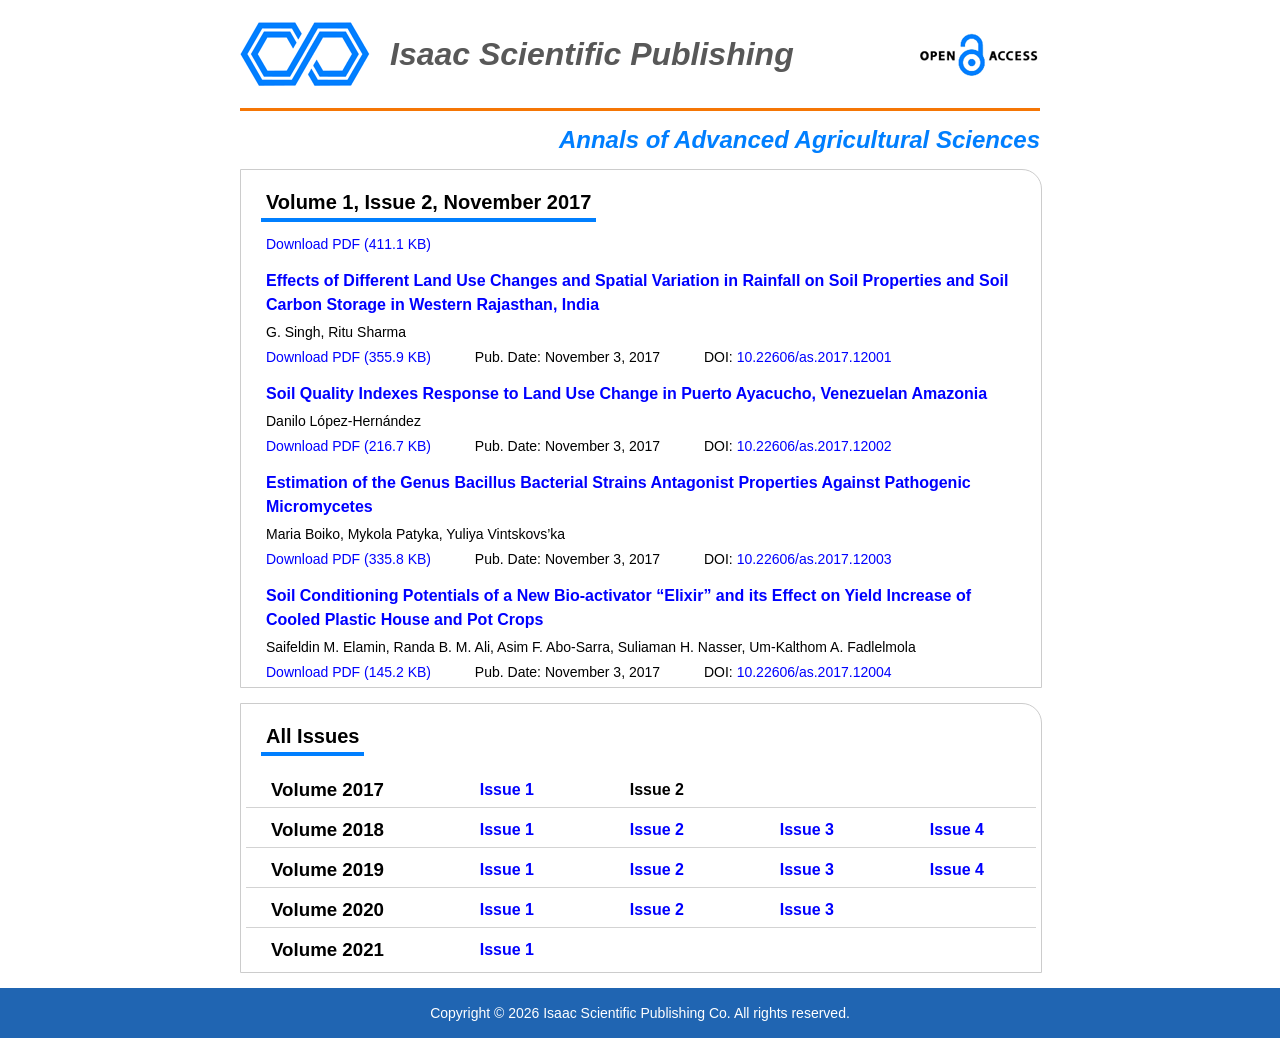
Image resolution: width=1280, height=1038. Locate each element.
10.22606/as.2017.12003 (814, 559)
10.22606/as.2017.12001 (814, 357)
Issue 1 (507, 789)
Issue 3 (807, 829)
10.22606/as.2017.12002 (814, 446)
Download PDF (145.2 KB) (348, 672)
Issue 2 (657, 829)
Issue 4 (957, 829)
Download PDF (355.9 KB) (348, 357)
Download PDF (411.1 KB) (348, 244)
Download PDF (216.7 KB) (348, 446)
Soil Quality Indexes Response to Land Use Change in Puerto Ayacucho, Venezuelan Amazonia (626, 393)
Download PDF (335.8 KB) (348, 559)
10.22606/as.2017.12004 (814, 672)
